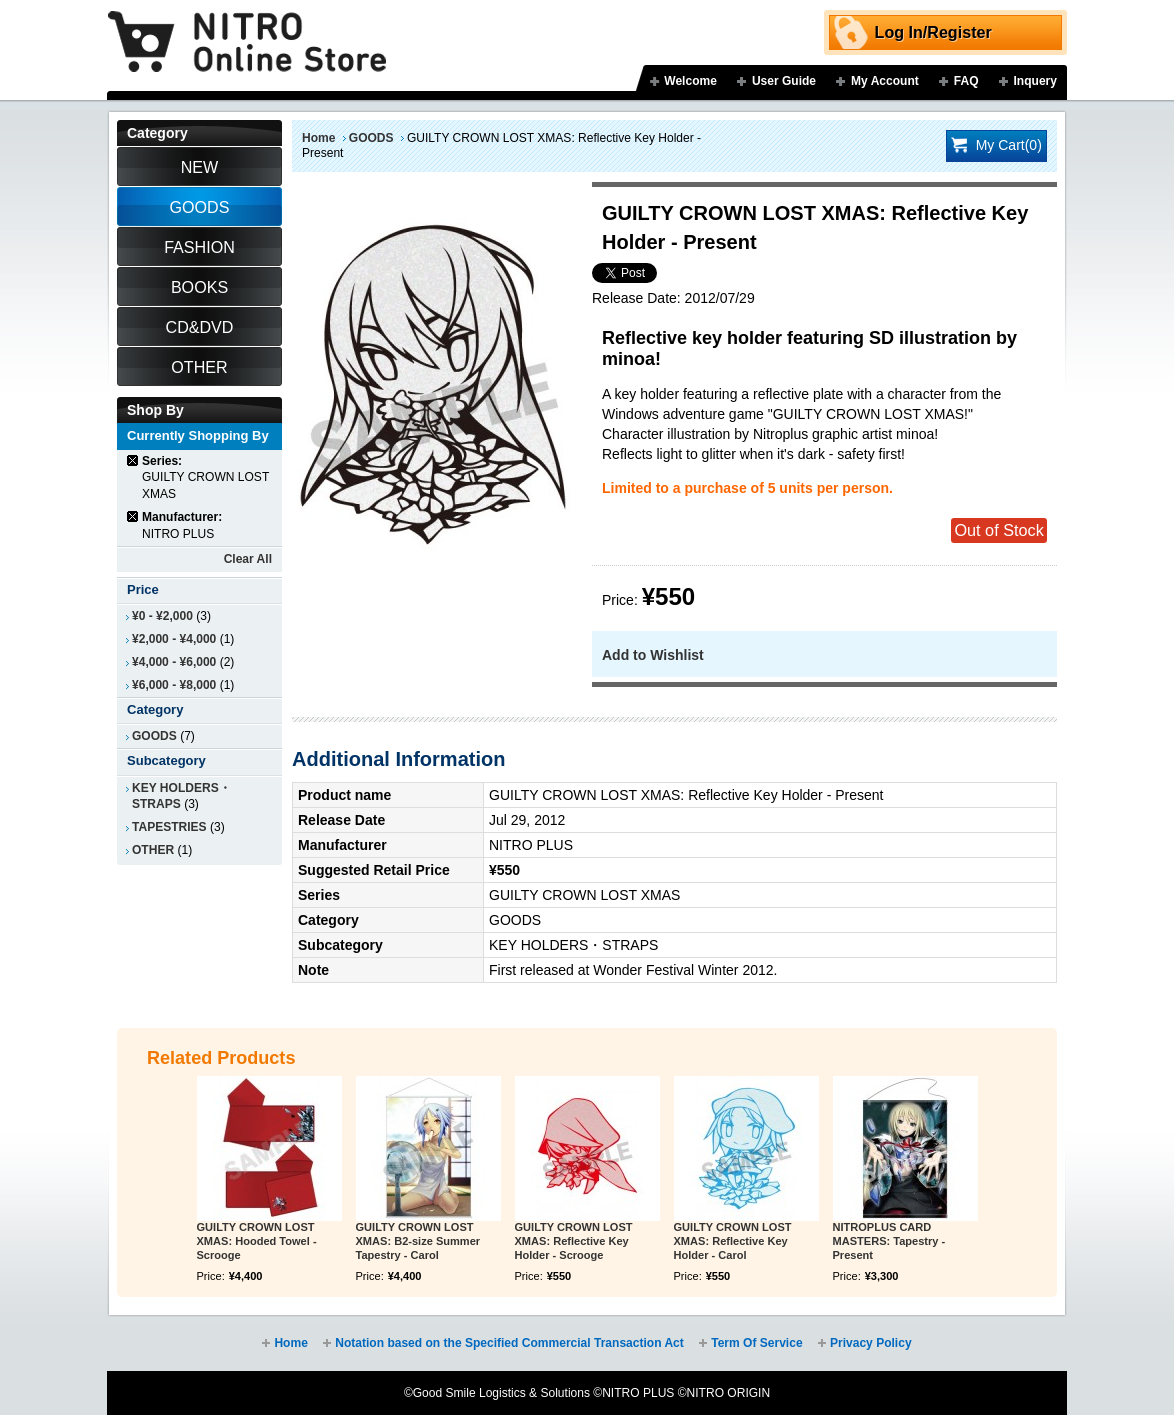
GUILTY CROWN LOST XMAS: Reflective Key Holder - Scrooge (574, 1241)
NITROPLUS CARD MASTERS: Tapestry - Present (889, 1241)
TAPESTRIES (169, 827)
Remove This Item (133, 460)
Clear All (248, 559)
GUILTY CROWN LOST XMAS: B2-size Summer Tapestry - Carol (418, 1241)
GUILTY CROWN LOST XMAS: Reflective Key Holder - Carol (733, 1241)
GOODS (371, 138)
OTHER (153, 850)
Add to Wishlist (653, 655)
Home (318, 138)
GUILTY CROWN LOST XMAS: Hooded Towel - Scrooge (257, 1241)
